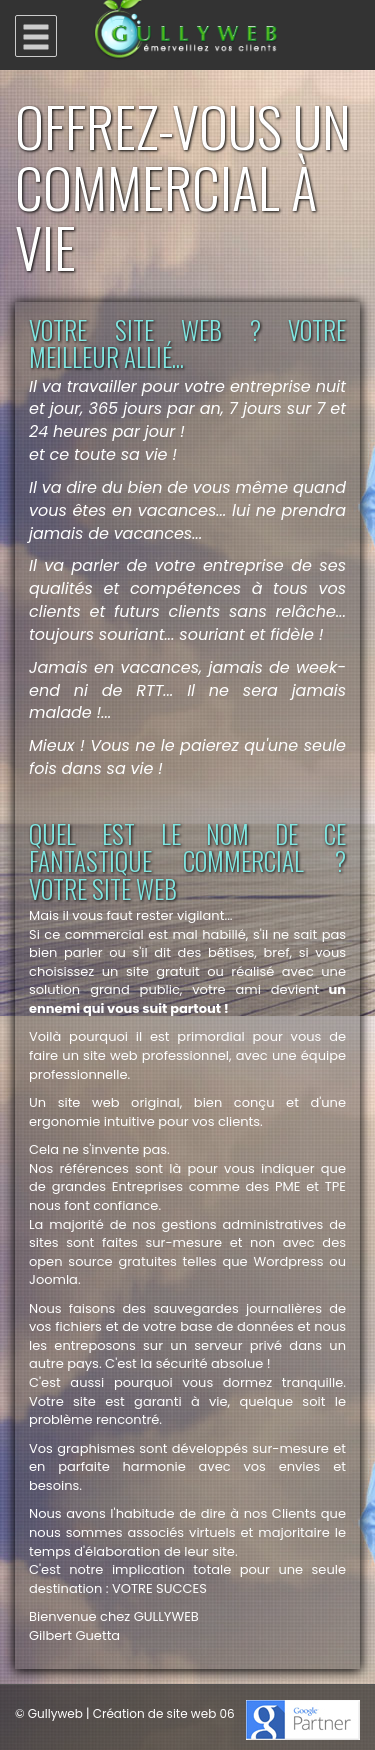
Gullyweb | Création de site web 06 (131, 1713)
